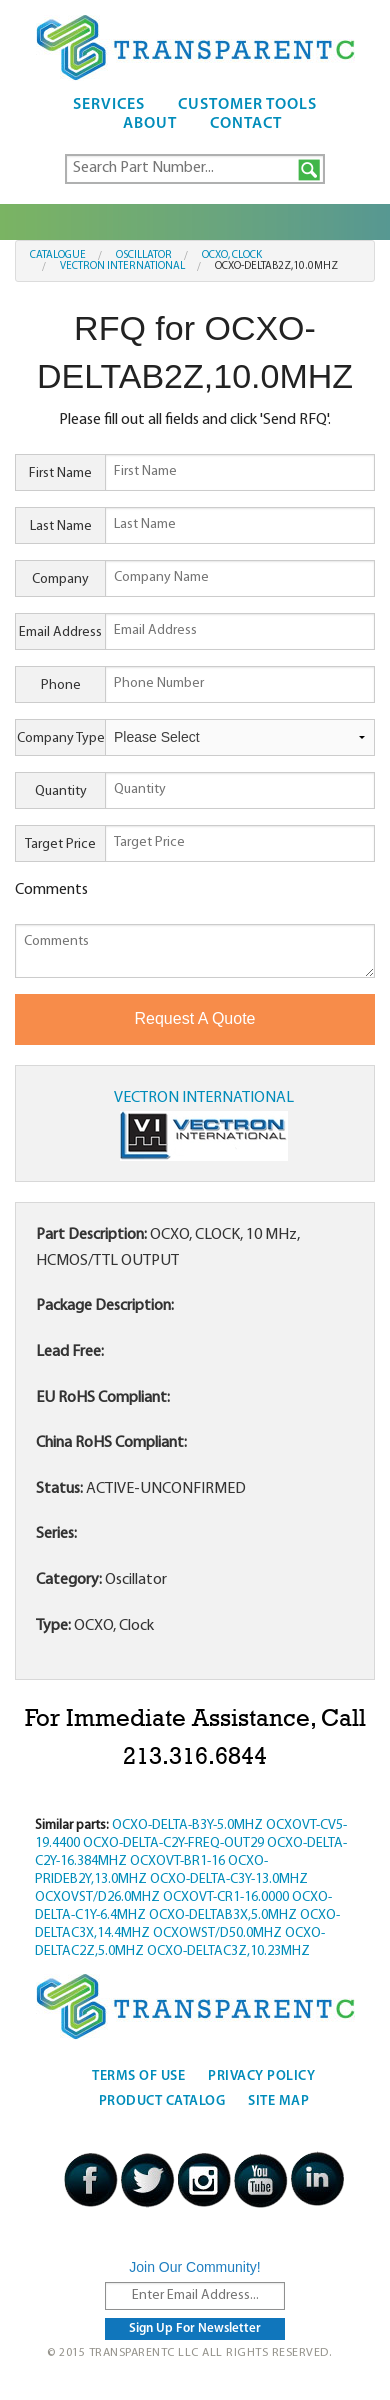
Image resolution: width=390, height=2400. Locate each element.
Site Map (278, 2101)
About (150, 124)
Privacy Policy (261, 2076)
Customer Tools (247, 105)
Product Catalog (162, 2101)
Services (109, 105)
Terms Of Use (138, 2076)
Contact (246, 124)
